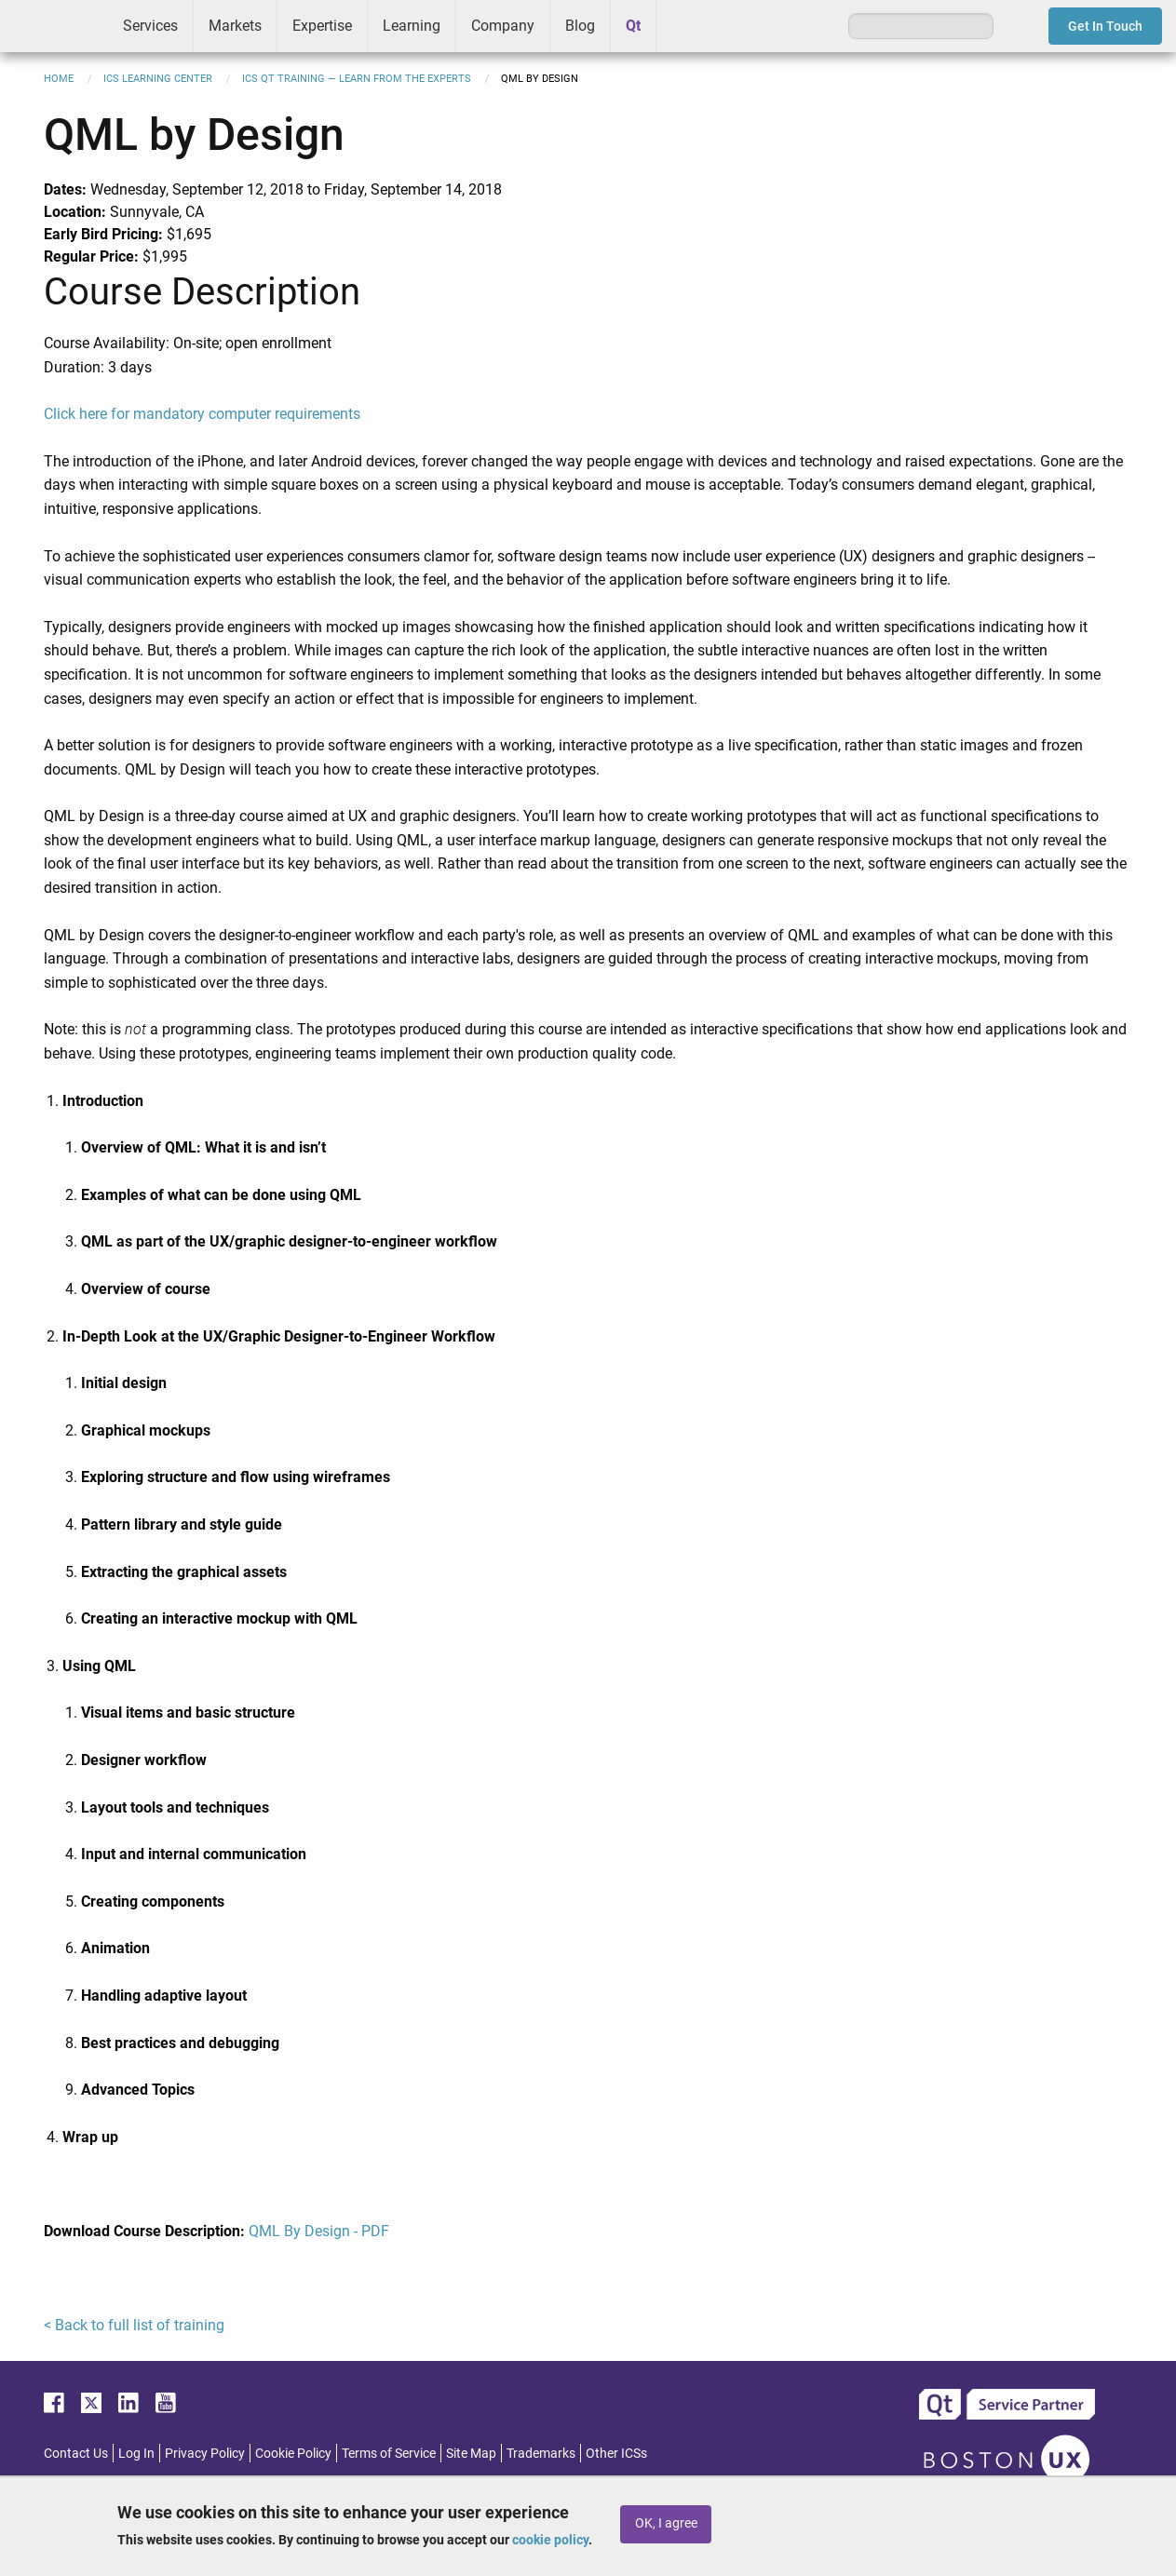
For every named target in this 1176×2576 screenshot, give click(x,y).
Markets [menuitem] (235, 25)
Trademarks (541, 2453)
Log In (136, 2453)
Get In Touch (1105, 26)
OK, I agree (666, 2523)
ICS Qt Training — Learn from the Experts (356, 79)
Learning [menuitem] (411, 25)
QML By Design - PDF (319, 2231)
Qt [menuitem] (633, 25)
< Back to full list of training (134, 2325)
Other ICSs (616, 2453)
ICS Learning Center (157, 79)
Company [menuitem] (502, 25)
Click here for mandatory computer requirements (202, 414)
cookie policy (550, 2539)
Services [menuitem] (150, 25)
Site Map (471, 2453)
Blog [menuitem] (580, 25)
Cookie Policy (293, 2453)
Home (59, 79)
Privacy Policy (205, 2453)
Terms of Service (389, 2453)
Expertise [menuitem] (322, 25)
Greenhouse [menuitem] (683, 25)
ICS (54, 26)
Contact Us (76, 2453)
